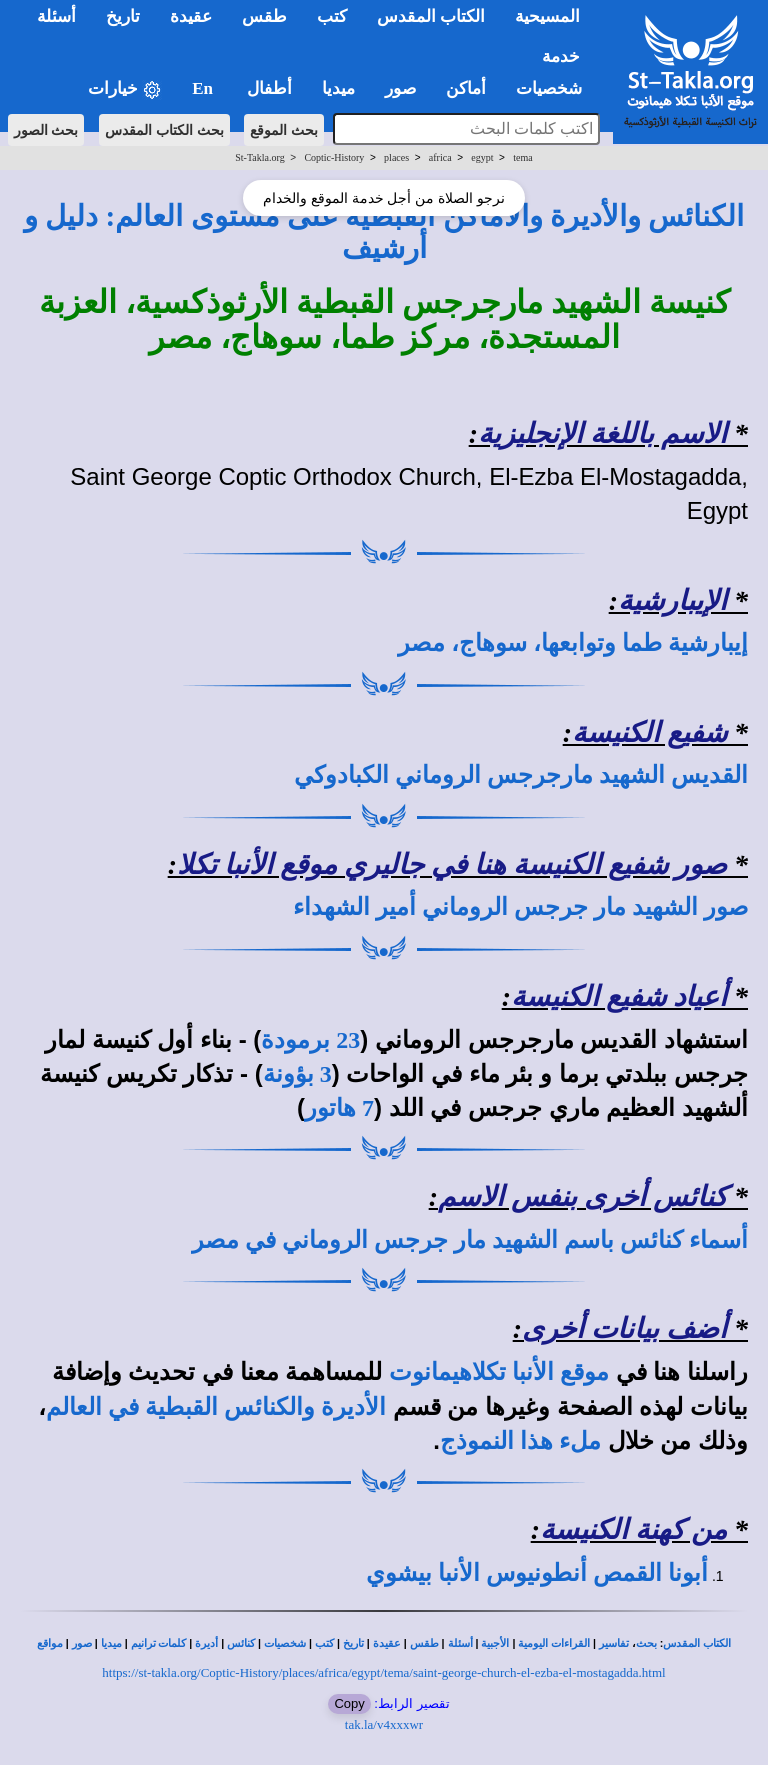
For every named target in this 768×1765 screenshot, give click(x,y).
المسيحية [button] (547, 16)
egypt (482, 157)
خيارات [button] (125, 89)
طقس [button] (264, 16)
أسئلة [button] (56, 16)
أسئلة (460, 1643)
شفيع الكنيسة (649, 732)
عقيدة (387, 1643)
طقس (424, 1643)
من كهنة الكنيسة (633, 1529)
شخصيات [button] (555, 88)
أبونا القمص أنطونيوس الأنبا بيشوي (537, 1573)
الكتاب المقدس (697, 1643)
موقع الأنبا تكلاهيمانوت (499, 1372)
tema (522, 157)
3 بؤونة (297, 1074)
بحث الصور (46, 130)
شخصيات (285, 1643)
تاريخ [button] (123, 16)
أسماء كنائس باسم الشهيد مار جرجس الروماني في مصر (470, 1240)
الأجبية (495, 1643)
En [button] (204, 88)
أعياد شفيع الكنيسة (619, 996)
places (396, 157)
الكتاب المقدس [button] (431, 16)
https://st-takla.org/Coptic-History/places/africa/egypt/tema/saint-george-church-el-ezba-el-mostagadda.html (383, 1672)
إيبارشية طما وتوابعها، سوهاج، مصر (573, 643)
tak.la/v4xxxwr (384, 1724)
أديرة (206, 1643)
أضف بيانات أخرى (624, 1328)
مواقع (50, 1643)
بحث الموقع (284, 130)
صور (82, 1643)
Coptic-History (334, 157)
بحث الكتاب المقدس (164, 130)
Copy (349, 1703)
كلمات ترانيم (159, 1643)
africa (440, 157)
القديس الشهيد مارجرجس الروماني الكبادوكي (521, 775)
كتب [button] (332, 16)
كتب (324, 1643)
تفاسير (614, 1643)
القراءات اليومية (554, 1643)
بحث (646, 1643)
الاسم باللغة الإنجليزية (602, 433)
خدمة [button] (561, 56)
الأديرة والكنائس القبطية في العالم (216, 1407)
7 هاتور (339, 1108)
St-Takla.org (259, 157)
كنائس (241, 1643)
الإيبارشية (672, 600)
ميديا (111, 1643)
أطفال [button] (269, 88)
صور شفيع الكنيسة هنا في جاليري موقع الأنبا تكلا (452, 864)
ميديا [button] (338, 88)
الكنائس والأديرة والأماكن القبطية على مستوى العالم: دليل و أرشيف (384, 232)
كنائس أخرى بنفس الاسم (582, 1196)
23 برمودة (310, 1040)
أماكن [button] (466, 88)
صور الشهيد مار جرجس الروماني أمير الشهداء (520, 907)
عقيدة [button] (191, 16)
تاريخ (353, 1643)
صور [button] (400, 88)
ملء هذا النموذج (520, 1441)
